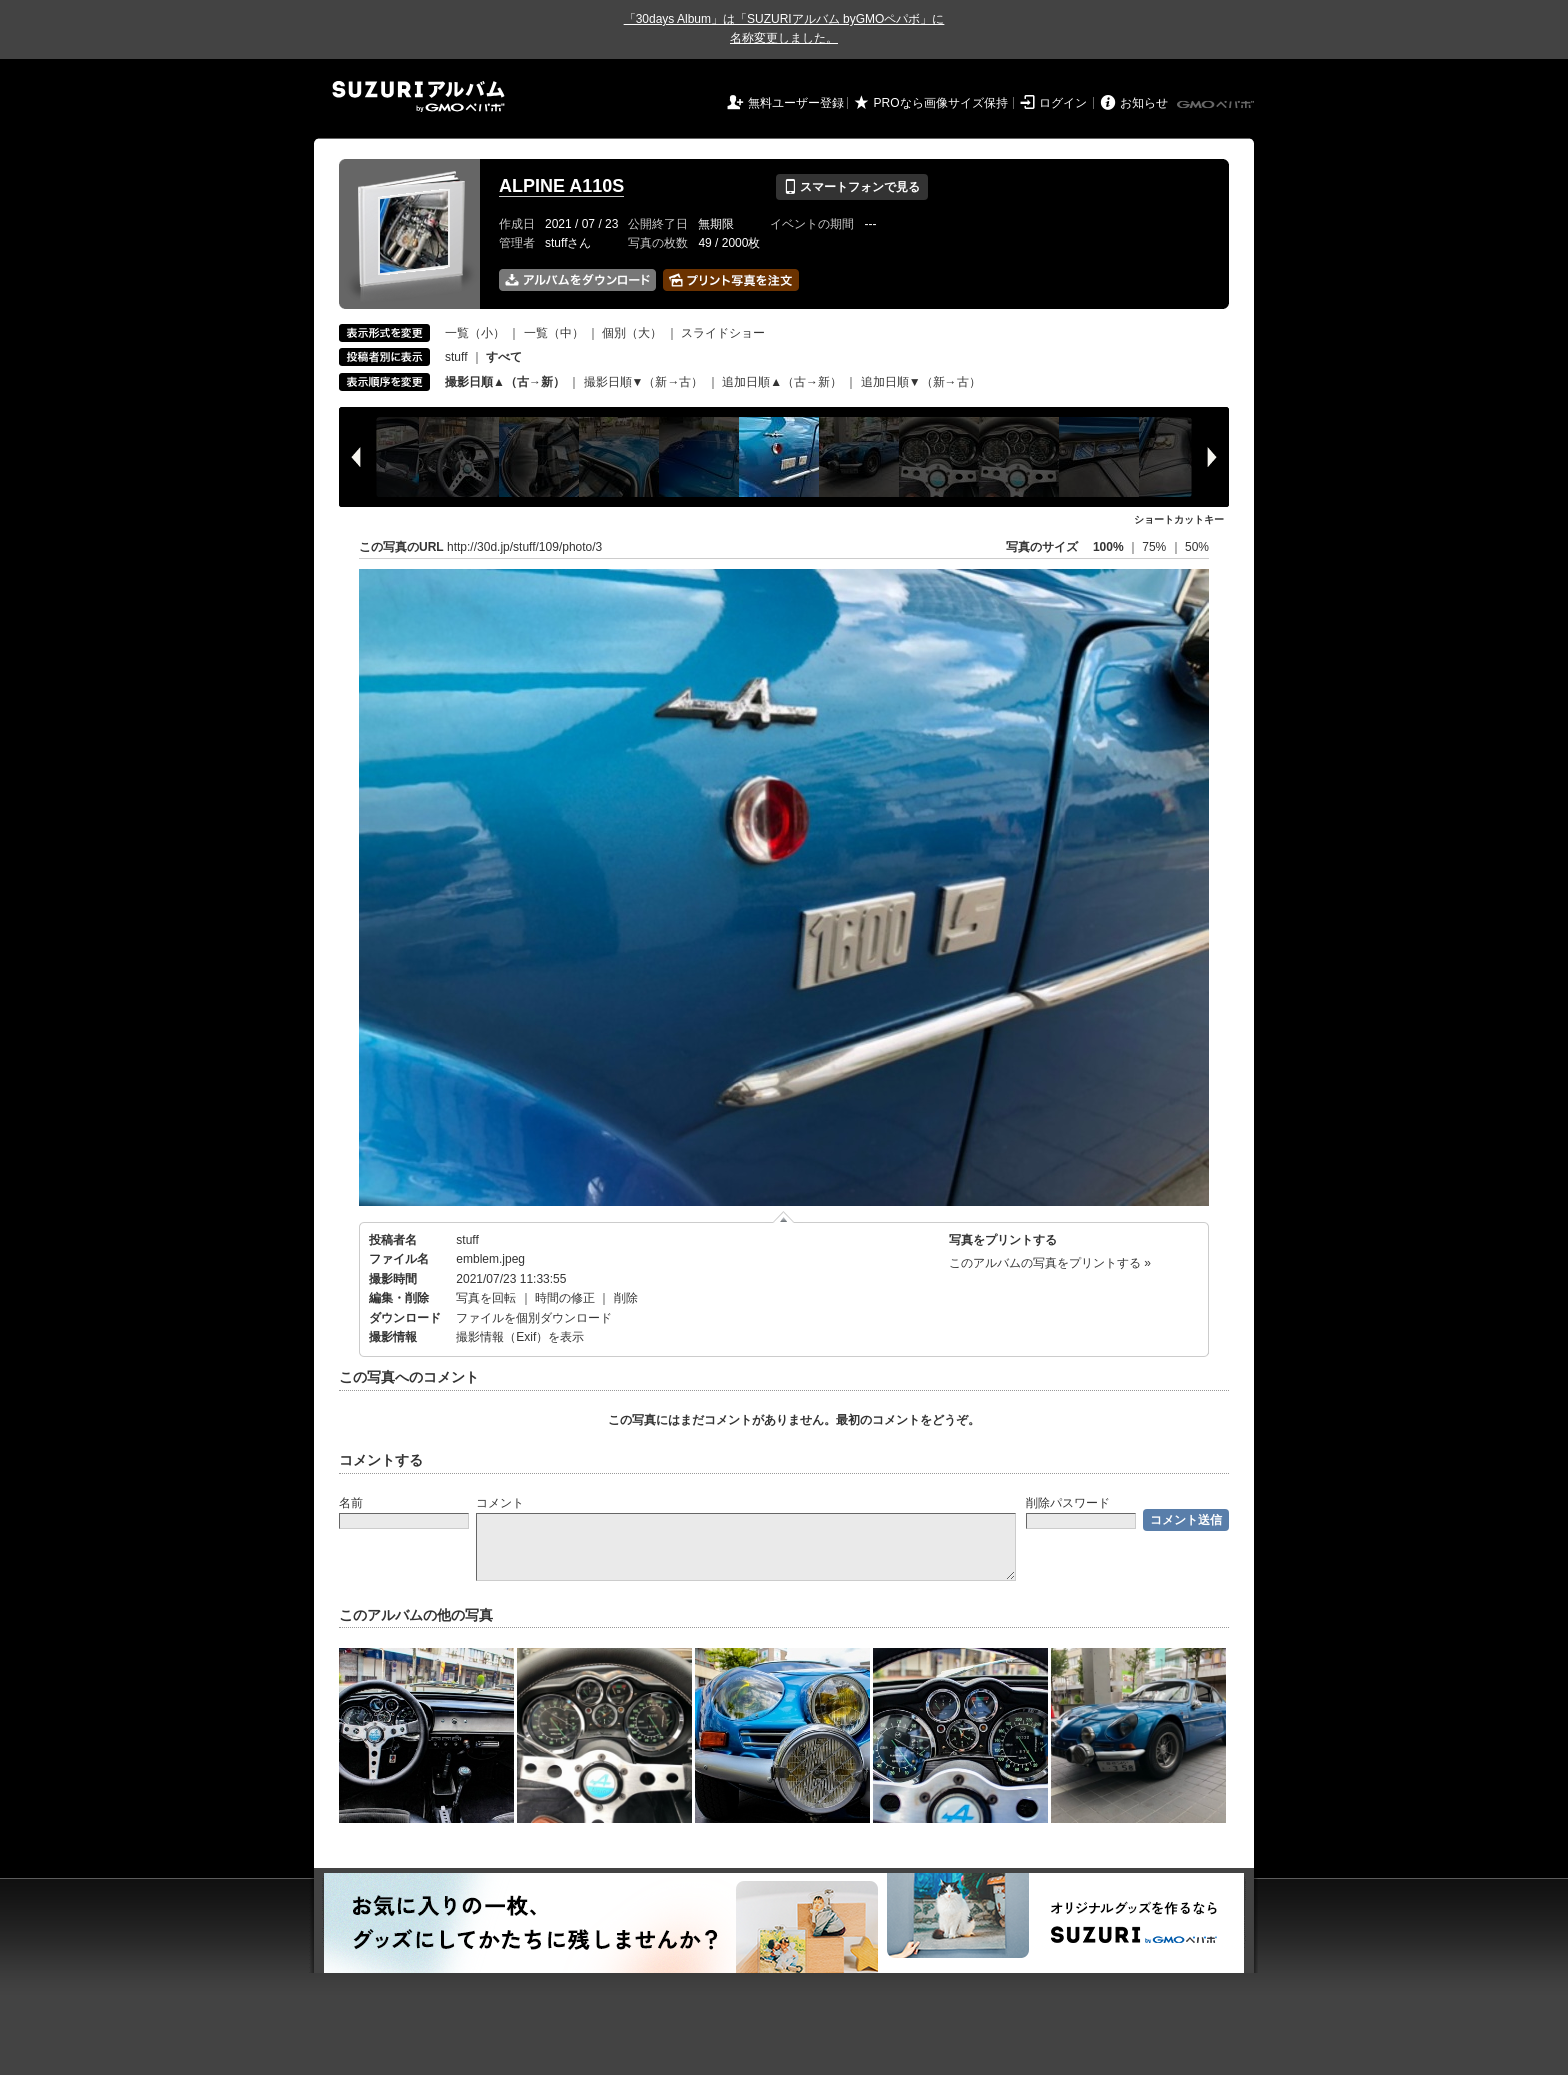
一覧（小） (475, 333)
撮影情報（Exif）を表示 (520, 1337)
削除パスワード (1068, 1503)
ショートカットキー (1179, 519)
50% (1197, 547)
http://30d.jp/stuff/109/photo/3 (524, 547)
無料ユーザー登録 (796, 103)
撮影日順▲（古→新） (505, 382)
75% (1155, 547)
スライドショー (723, 333)
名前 (351, 1503)
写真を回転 (486, 1298)
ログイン (1063, 103)
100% (1108, 547)
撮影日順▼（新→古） (644, 382)
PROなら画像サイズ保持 (941, 103)
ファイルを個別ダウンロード (534, 1318)
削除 (626, 1298)
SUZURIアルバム (418, 96)
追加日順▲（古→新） (782, 382)
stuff (456, 357)
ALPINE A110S (561, 186)
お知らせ (1144, 103)
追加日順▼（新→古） (921, 382)
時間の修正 (565, 1298)
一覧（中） (554, 333)
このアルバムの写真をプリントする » (1050, 1263)
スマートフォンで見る (851, 187)
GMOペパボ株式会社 (1217, 105)
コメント (500, 1503)
